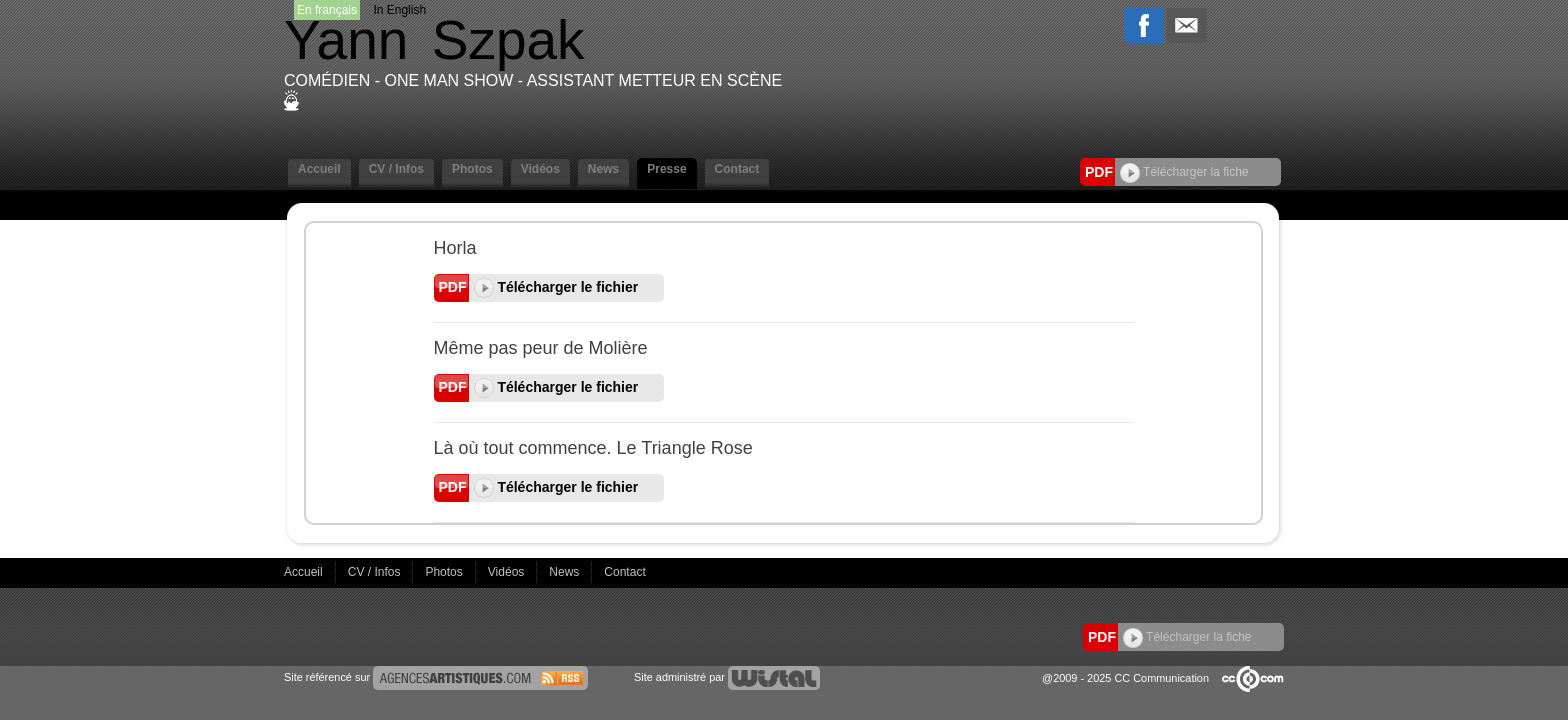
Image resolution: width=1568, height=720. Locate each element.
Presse (666, 169)
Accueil (319, 169)
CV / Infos (396, 169)
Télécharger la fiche (1184, 172)
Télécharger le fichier (556, 287)
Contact (737, 169)
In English (399, 10)
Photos (472, 169)
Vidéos (540, 169)
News (603, 169)
